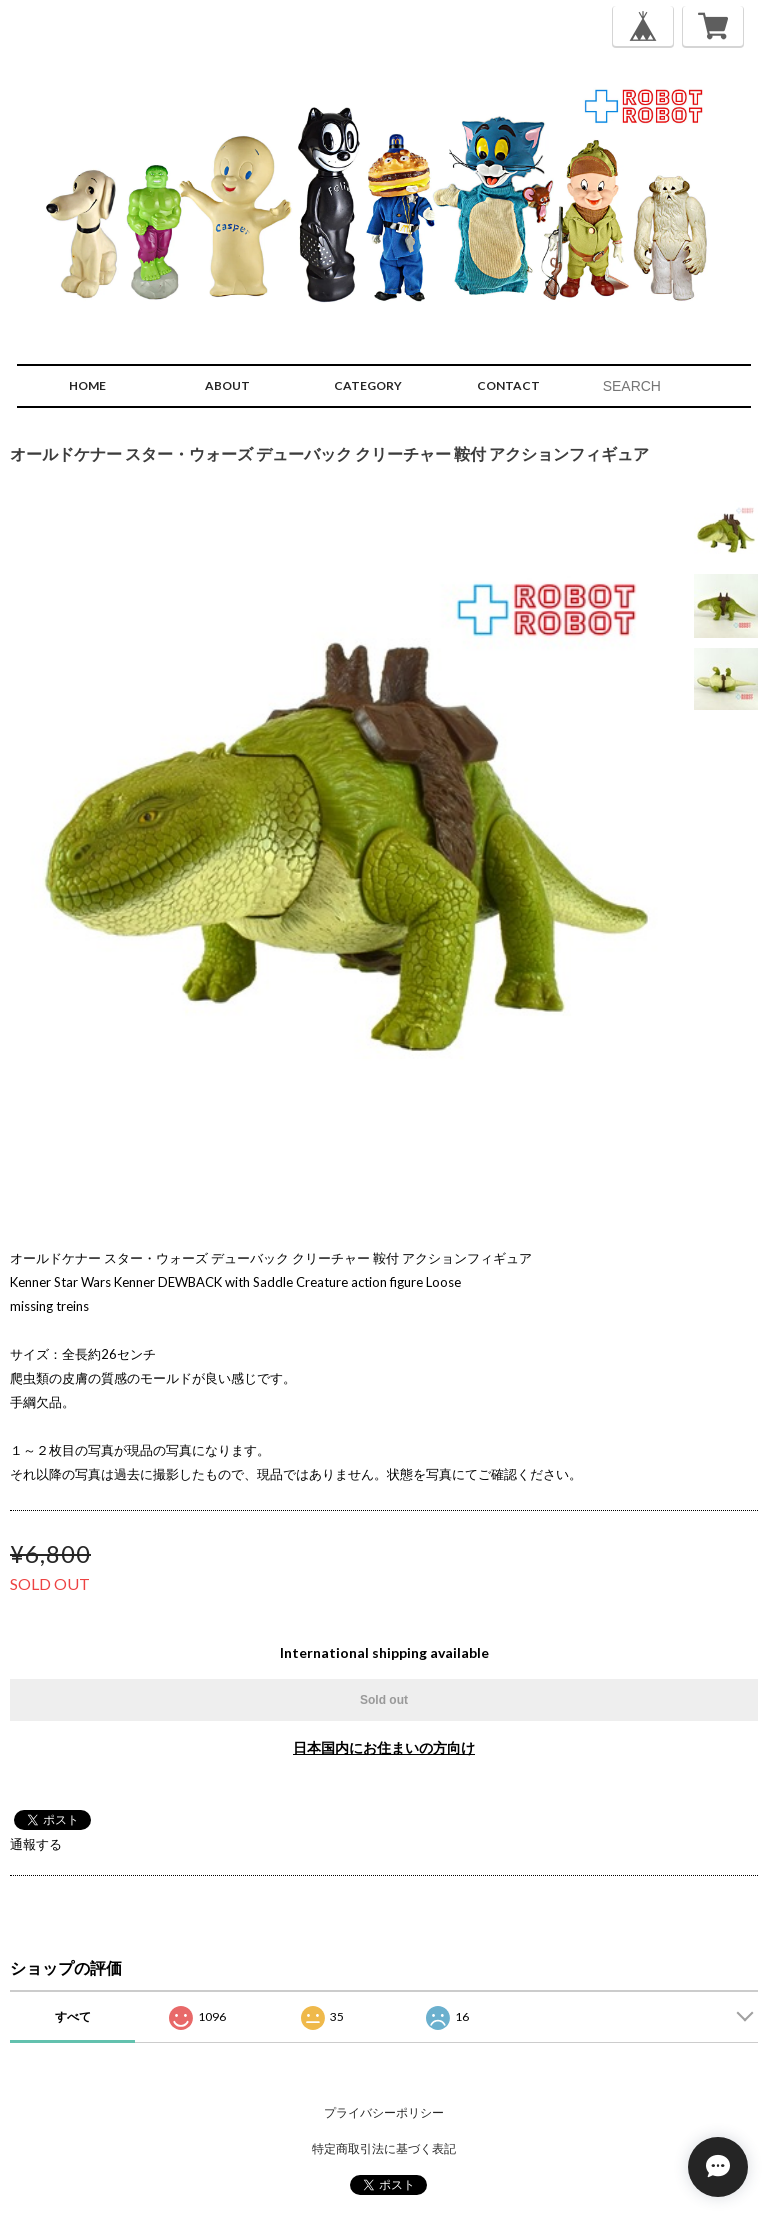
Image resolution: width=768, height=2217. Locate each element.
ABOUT (227, 385)
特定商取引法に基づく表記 (384, 2148)
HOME (87, 385)
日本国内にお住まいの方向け (384, 1747)
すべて (73, 2016)
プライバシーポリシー (384, 2112)
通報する (36, 1844)
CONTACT (508, 385)
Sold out (384, 1700)
